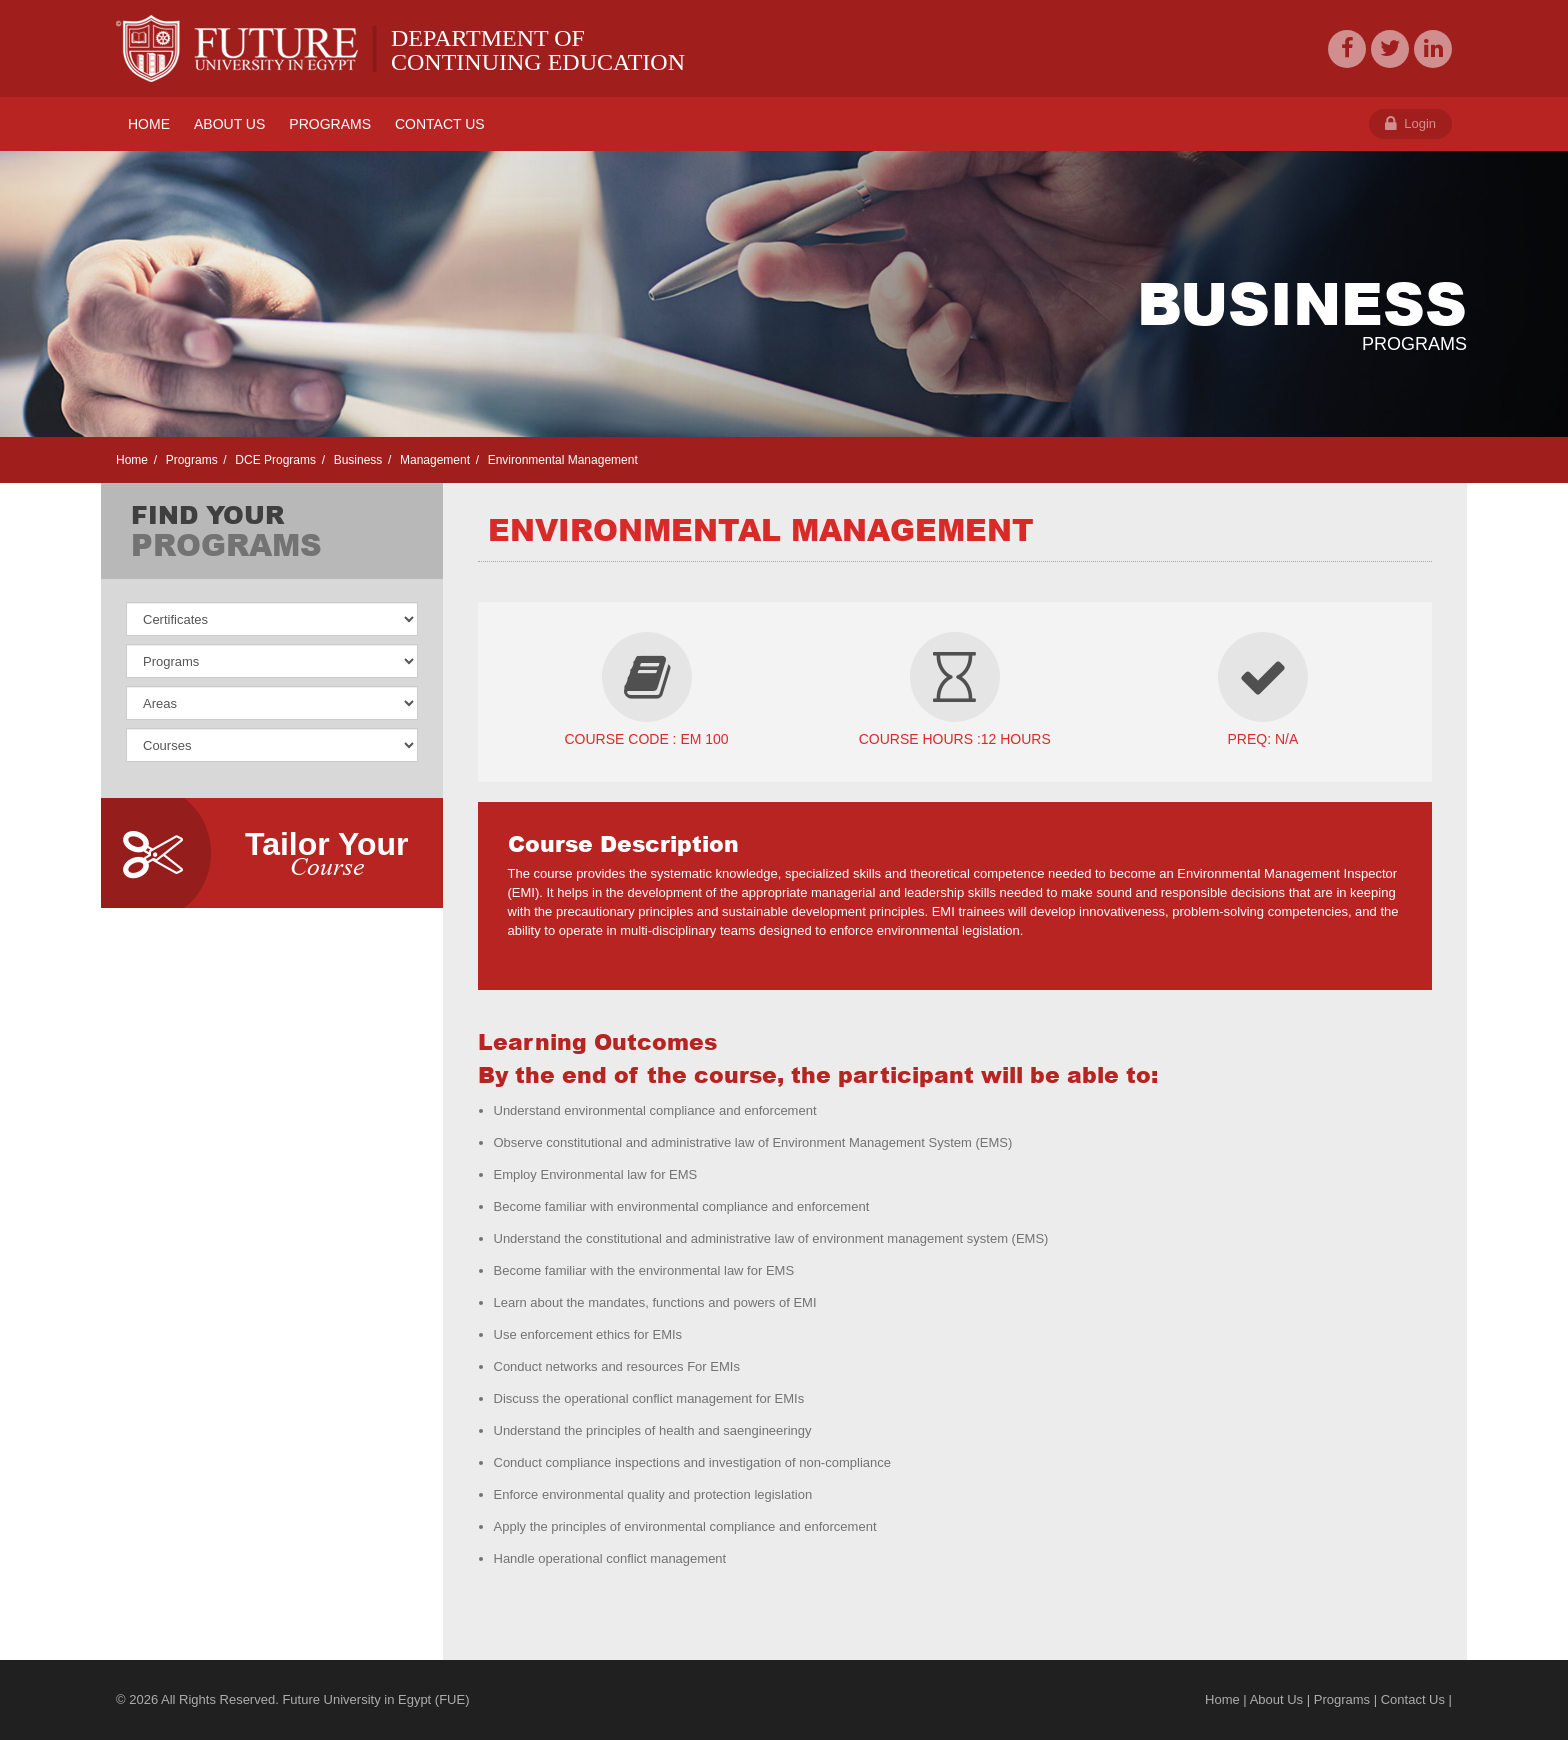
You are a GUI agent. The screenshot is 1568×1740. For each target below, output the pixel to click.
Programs (189, 460)
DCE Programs (274, 460)
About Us (1276, 1699)
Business (356, 460)
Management (433, 460)
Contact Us (1413, 1699)
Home (132, 460)
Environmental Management (560, 460)
